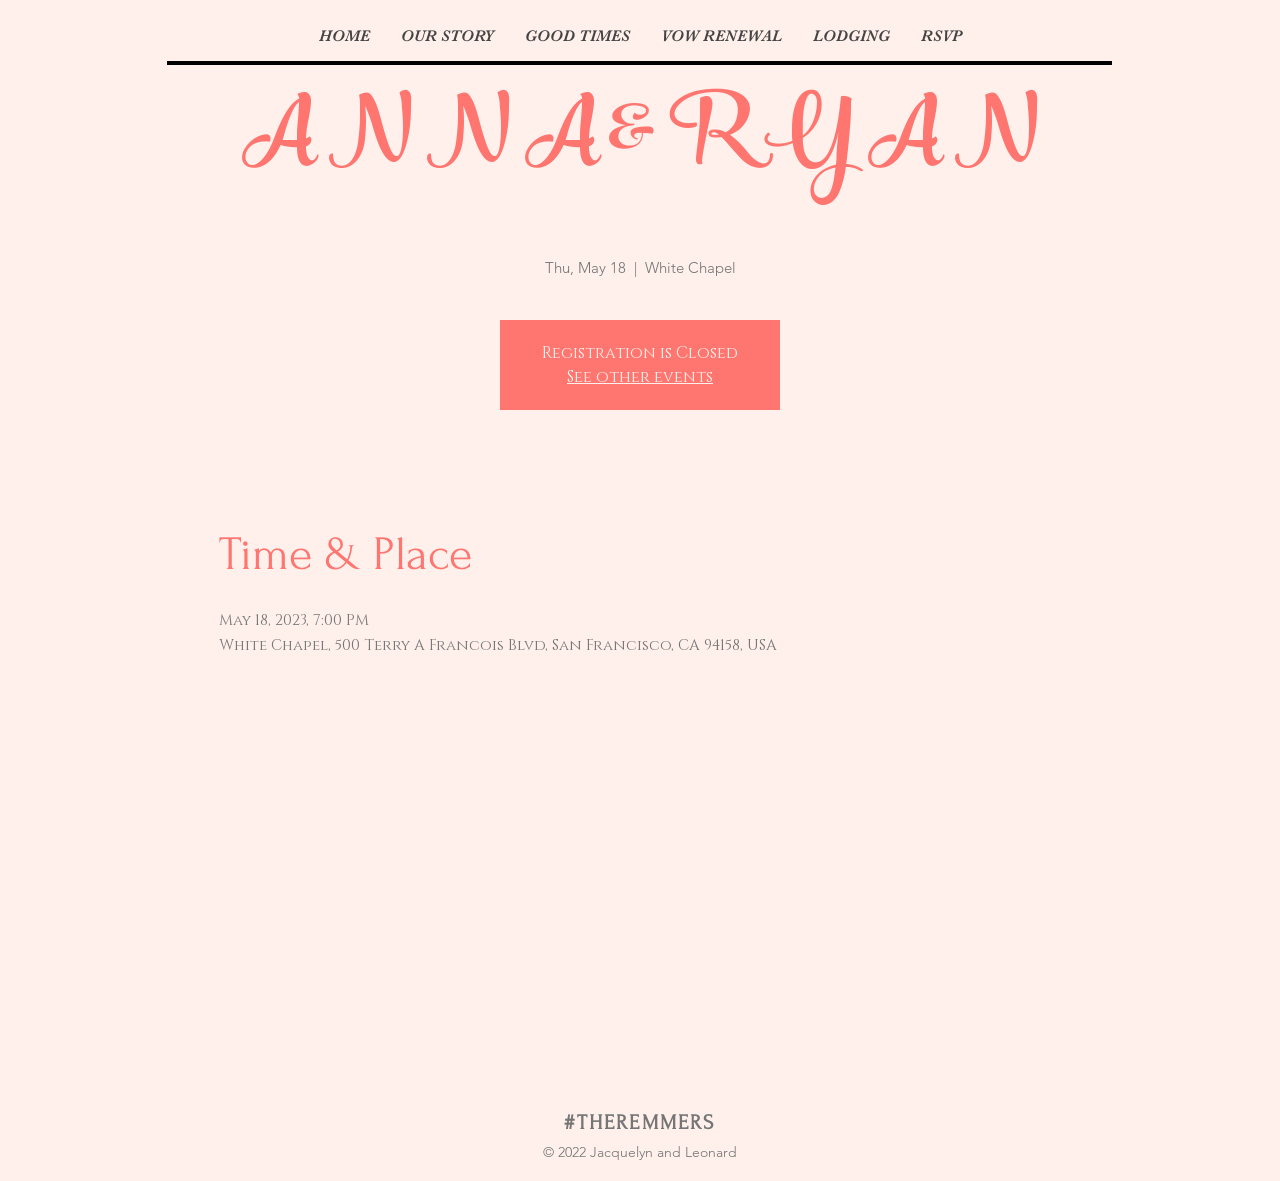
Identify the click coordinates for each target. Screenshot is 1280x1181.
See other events (640, 377)
